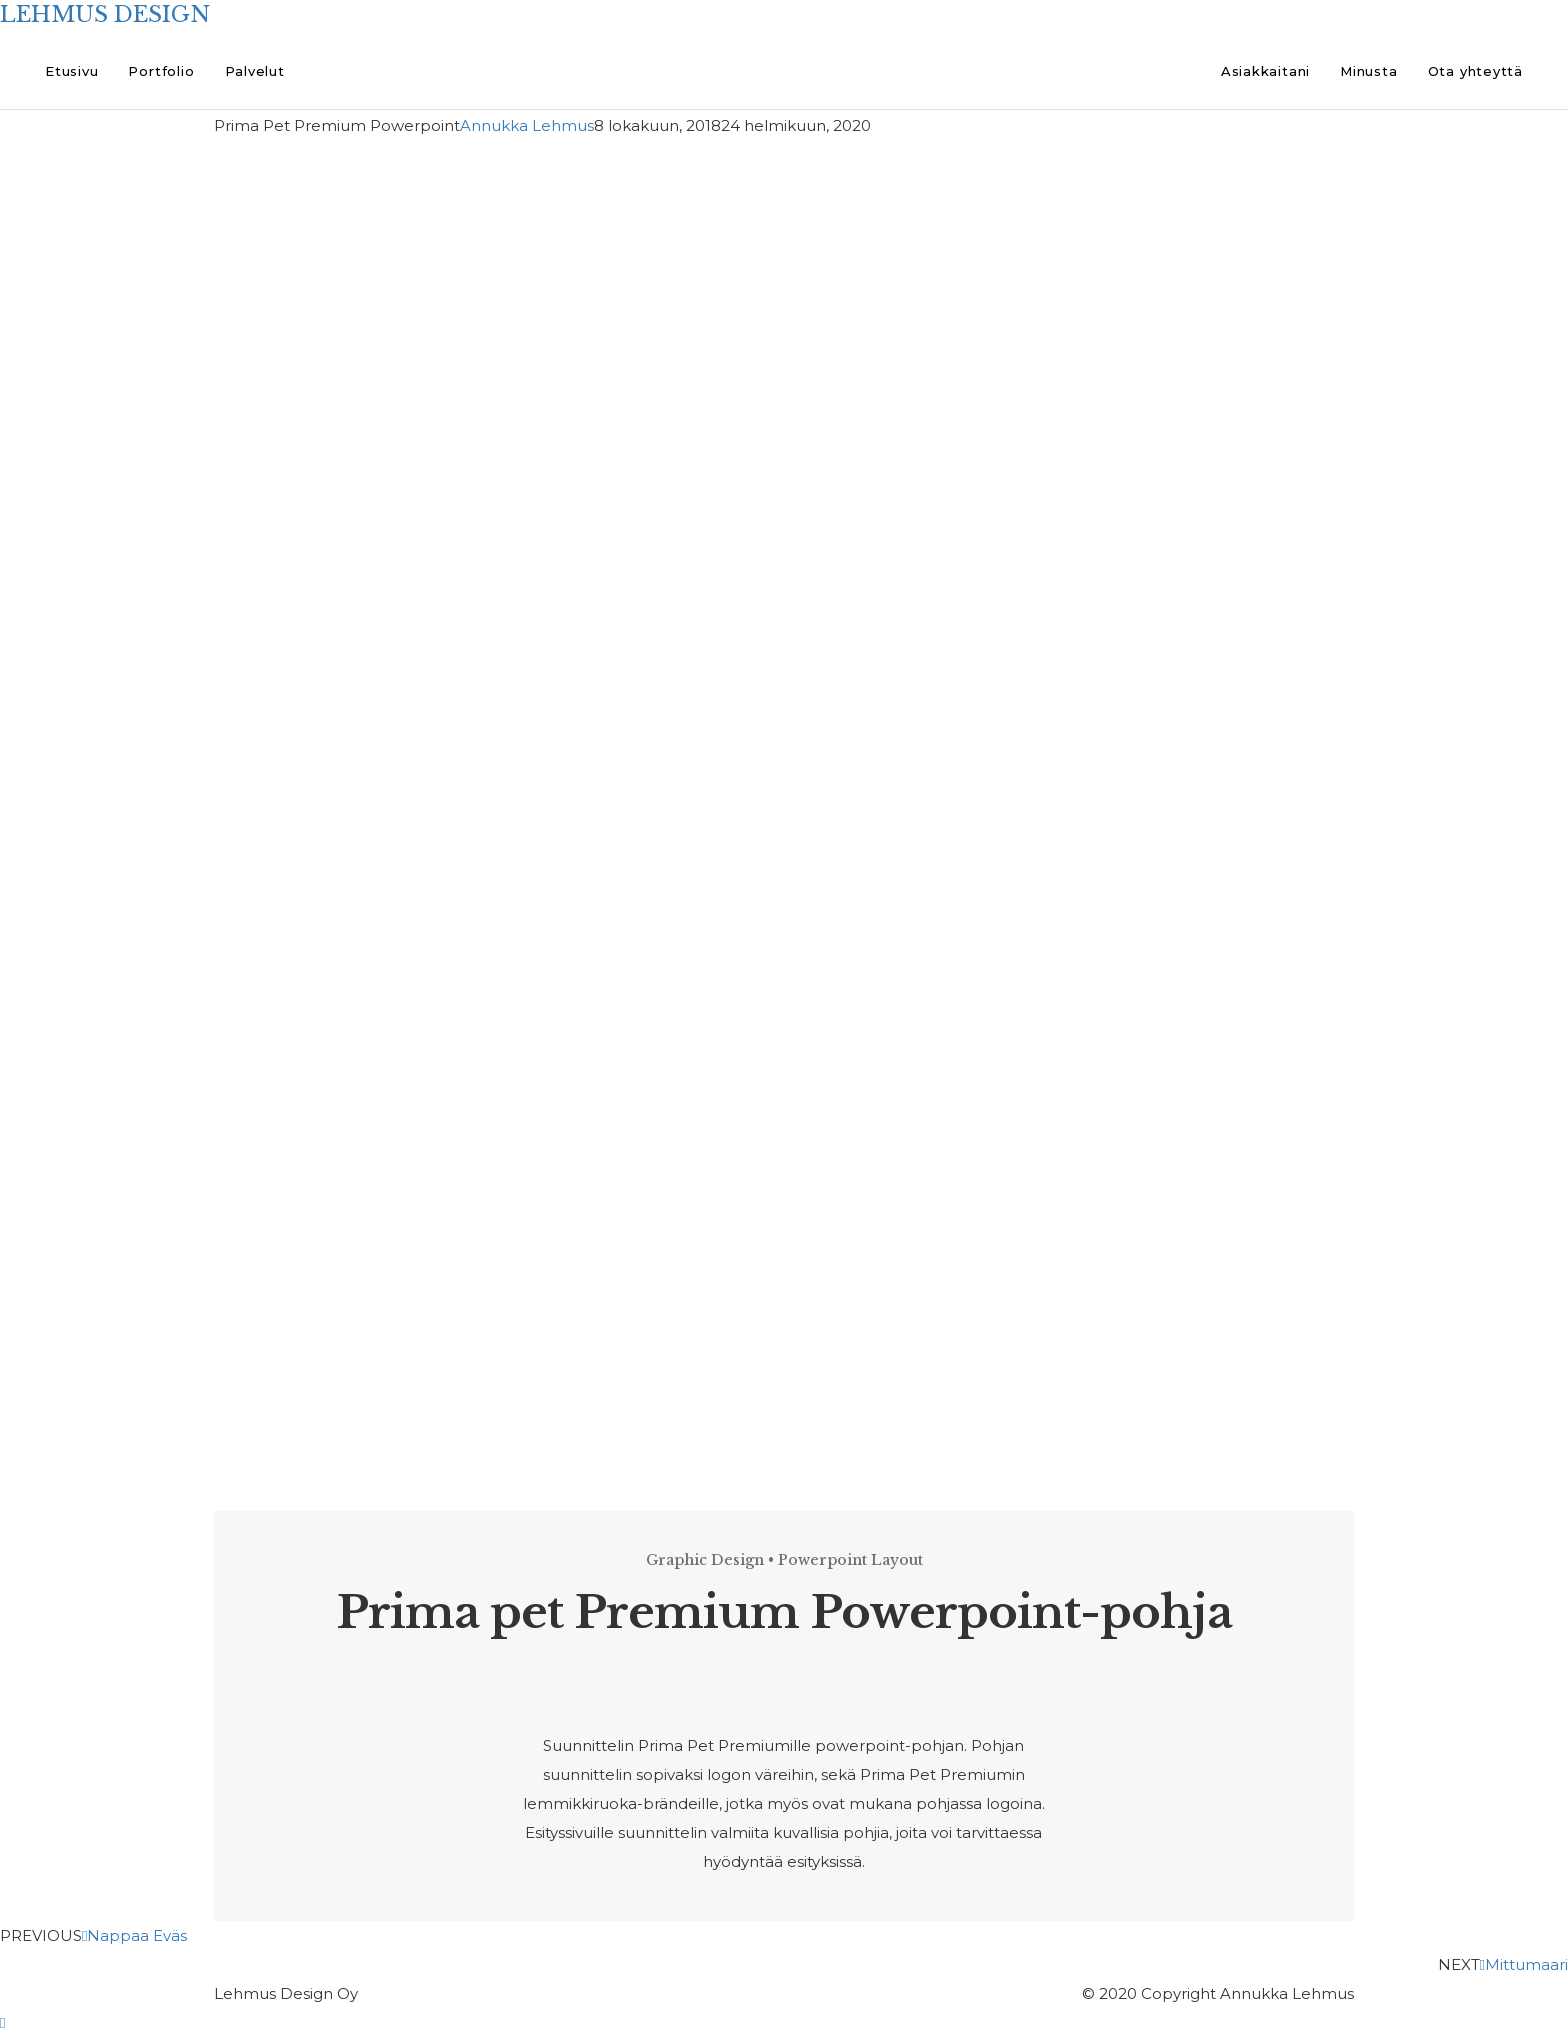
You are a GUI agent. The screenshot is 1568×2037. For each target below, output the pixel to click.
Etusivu (71, 71)
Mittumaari (1524, 1964)
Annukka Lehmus (527, 125)
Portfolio (161, 71)
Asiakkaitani (1265, 71)
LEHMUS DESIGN (105, 14)
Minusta (1368, 71)
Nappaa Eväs (134, 1935)
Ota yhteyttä (1475, 71)
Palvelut (255, 71)
